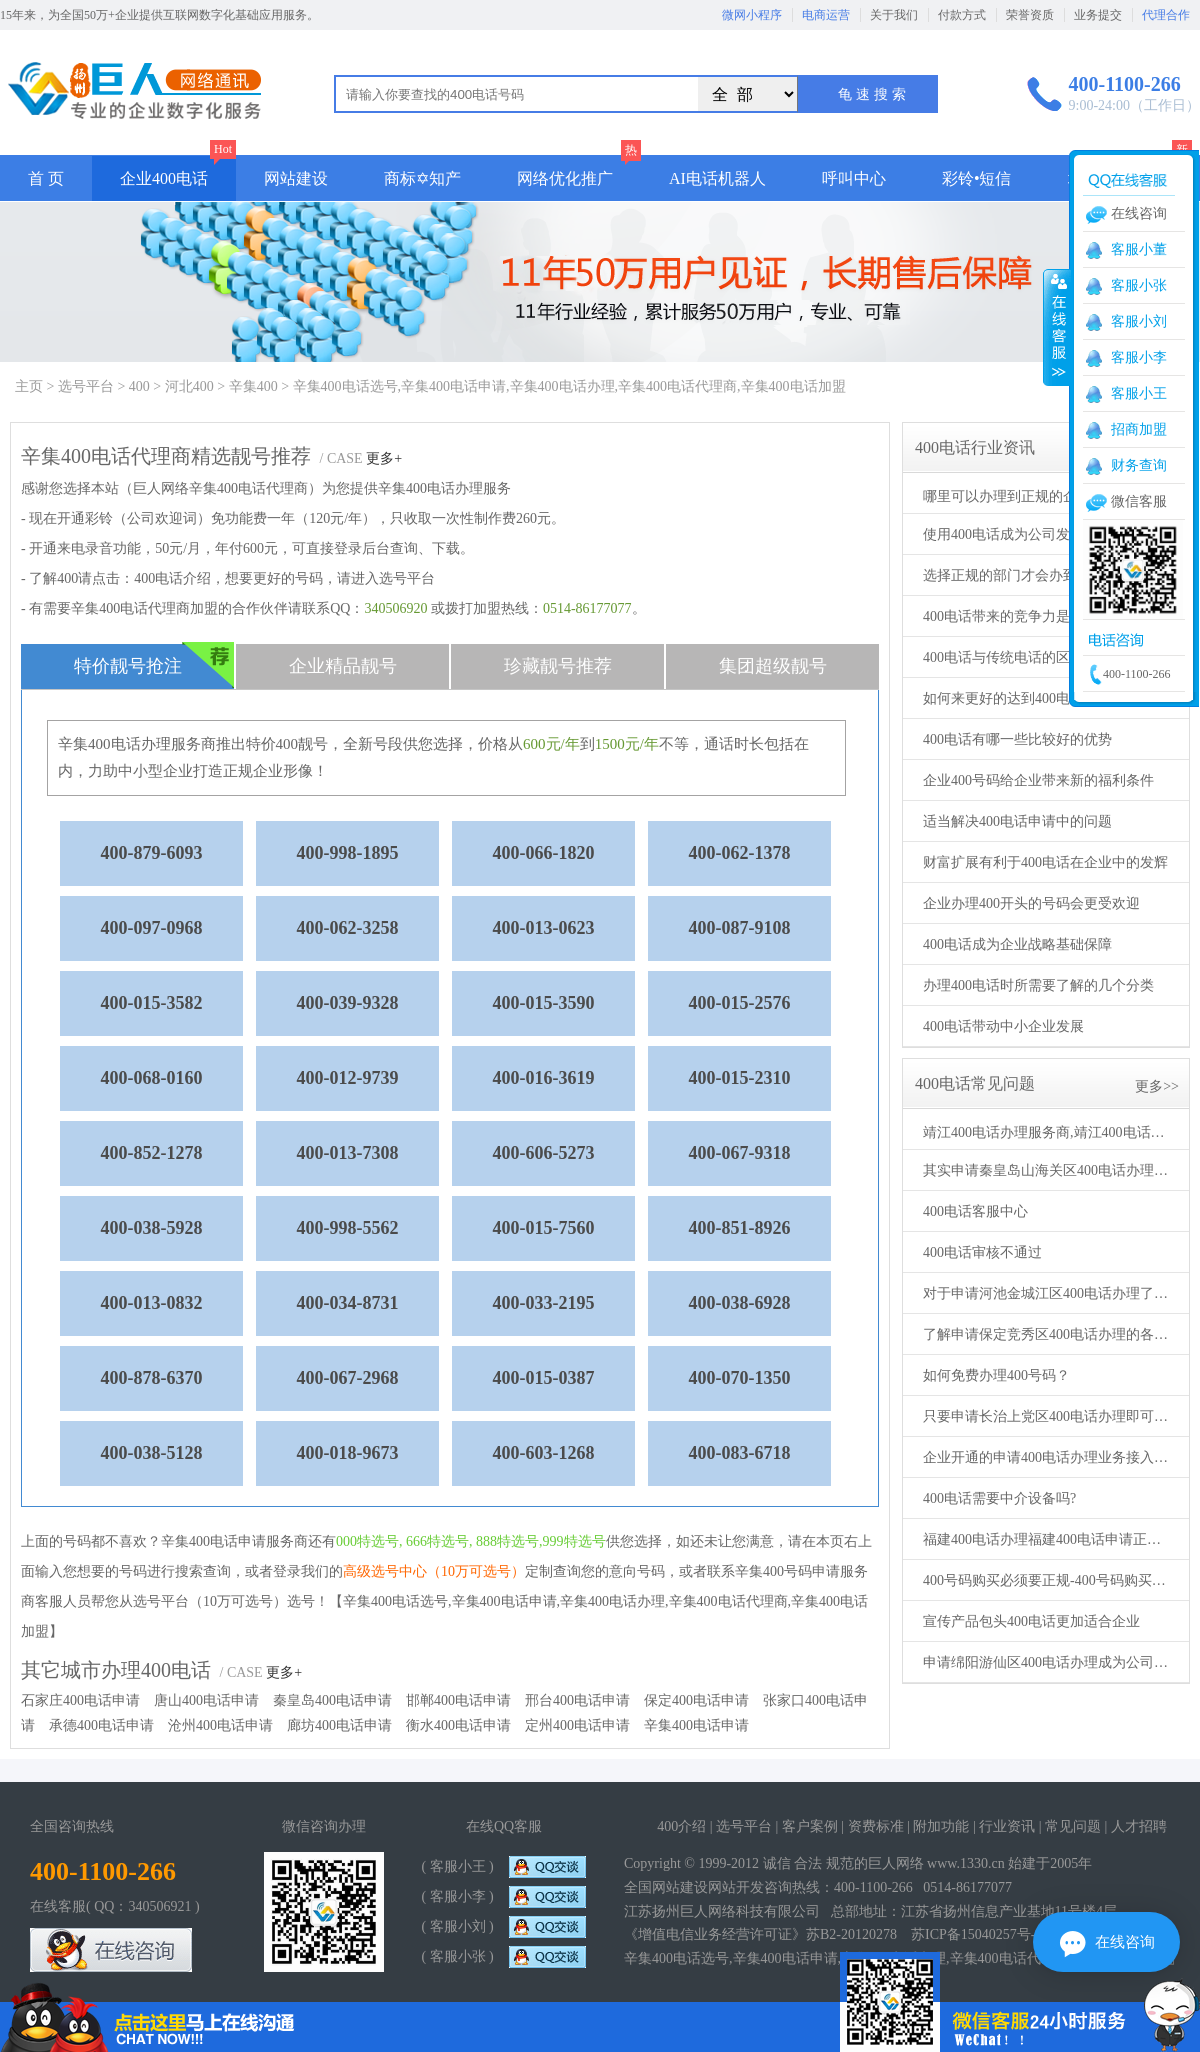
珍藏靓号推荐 (558, 666)
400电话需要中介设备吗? (999, 1498)
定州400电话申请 (577, 1725)
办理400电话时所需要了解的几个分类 (1038, 985)
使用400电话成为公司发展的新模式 (1031, 534)
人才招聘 (1139, 1826)
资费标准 (876, 1826)
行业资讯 (1007, 1826)
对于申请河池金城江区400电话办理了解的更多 (1048, 1293)
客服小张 (1139, 285)
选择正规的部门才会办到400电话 (1024, 575)
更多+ (384, 458)
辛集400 (253, 386)
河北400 (189, 386)
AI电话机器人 (717, 178)
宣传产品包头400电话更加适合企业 (1031, 1621)
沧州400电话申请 (220, 1725)
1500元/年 (627, 744)
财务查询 (1139, 465)
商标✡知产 (422, 178)
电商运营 (826, 15)
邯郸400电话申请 (458, 1700)
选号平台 (86, 386)
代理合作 (1166, 15)
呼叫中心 (854, 178)
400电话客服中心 (975, 1211)
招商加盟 (1139, 429)
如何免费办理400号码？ (996, 1375)
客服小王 (1139, 393)
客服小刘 (1139, 321)
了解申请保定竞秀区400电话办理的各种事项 (1048, 1334)
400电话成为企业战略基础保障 (1017, 944)
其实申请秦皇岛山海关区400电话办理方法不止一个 (1048, 1170)
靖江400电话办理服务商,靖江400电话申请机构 (1048, 1132)
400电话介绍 (172, 578)
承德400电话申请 (101, 1725)
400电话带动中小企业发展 (1003, 1026)
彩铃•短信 (977, 178)
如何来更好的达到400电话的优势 (1024, 698)
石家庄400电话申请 (80, 1700)
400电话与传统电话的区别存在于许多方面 (1048, 657)
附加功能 (941, 1826)
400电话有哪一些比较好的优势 (1017, 739)
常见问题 (1073, 1826)
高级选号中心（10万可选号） (434, 1571)
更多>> (1157, 1086)
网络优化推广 (565, 178)
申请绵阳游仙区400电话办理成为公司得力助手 (1048, 1662)
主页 (29, 386)
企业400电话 (164, 178)
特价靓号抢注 (154, 666)
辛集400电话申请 (696, 1725)
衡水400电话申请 (458, 1725)
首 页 (46, 178)
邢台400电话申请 (577, 1700)
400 (139, 386)
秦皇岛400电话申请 (332, 1700)
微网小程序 (752, 15)
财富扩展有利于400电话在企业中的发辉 (1045, 862)
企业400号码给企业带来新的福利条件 (1038, 780)
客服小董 (1139, 249)
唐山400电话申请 (206, 1700)
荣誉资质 (1030, 15)
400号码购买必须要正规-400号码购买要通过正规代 (1048, 1580)
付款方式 (962, 15)
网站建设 (296, 178)
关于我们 (894, 15)
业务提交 (1098, 15)
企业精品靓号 (343, 666)
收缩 (1057, 327)
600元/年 (551, 744)
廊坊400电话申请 (339, 1725)
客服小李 (1139, 357)
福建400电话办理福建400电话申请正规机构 (1048, 1539)
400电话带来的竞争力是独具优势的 (1031, 616)
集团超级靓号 (773, 666)
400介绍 (681, 1826)
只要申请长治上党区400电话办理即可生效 (1048, 1416)
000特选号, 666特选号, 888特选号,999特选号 (471, 1541)
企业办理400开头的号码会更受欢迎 (1031, 903)
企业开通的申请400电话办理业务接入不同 (1048, 1457)
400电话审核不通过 (982, 1252)
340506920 (395, 608)
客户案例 (810, 1826)
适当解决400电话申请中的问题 (1017, 821)
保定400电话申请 (696, 1700)
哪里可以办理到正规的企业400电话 (1031, 496)
